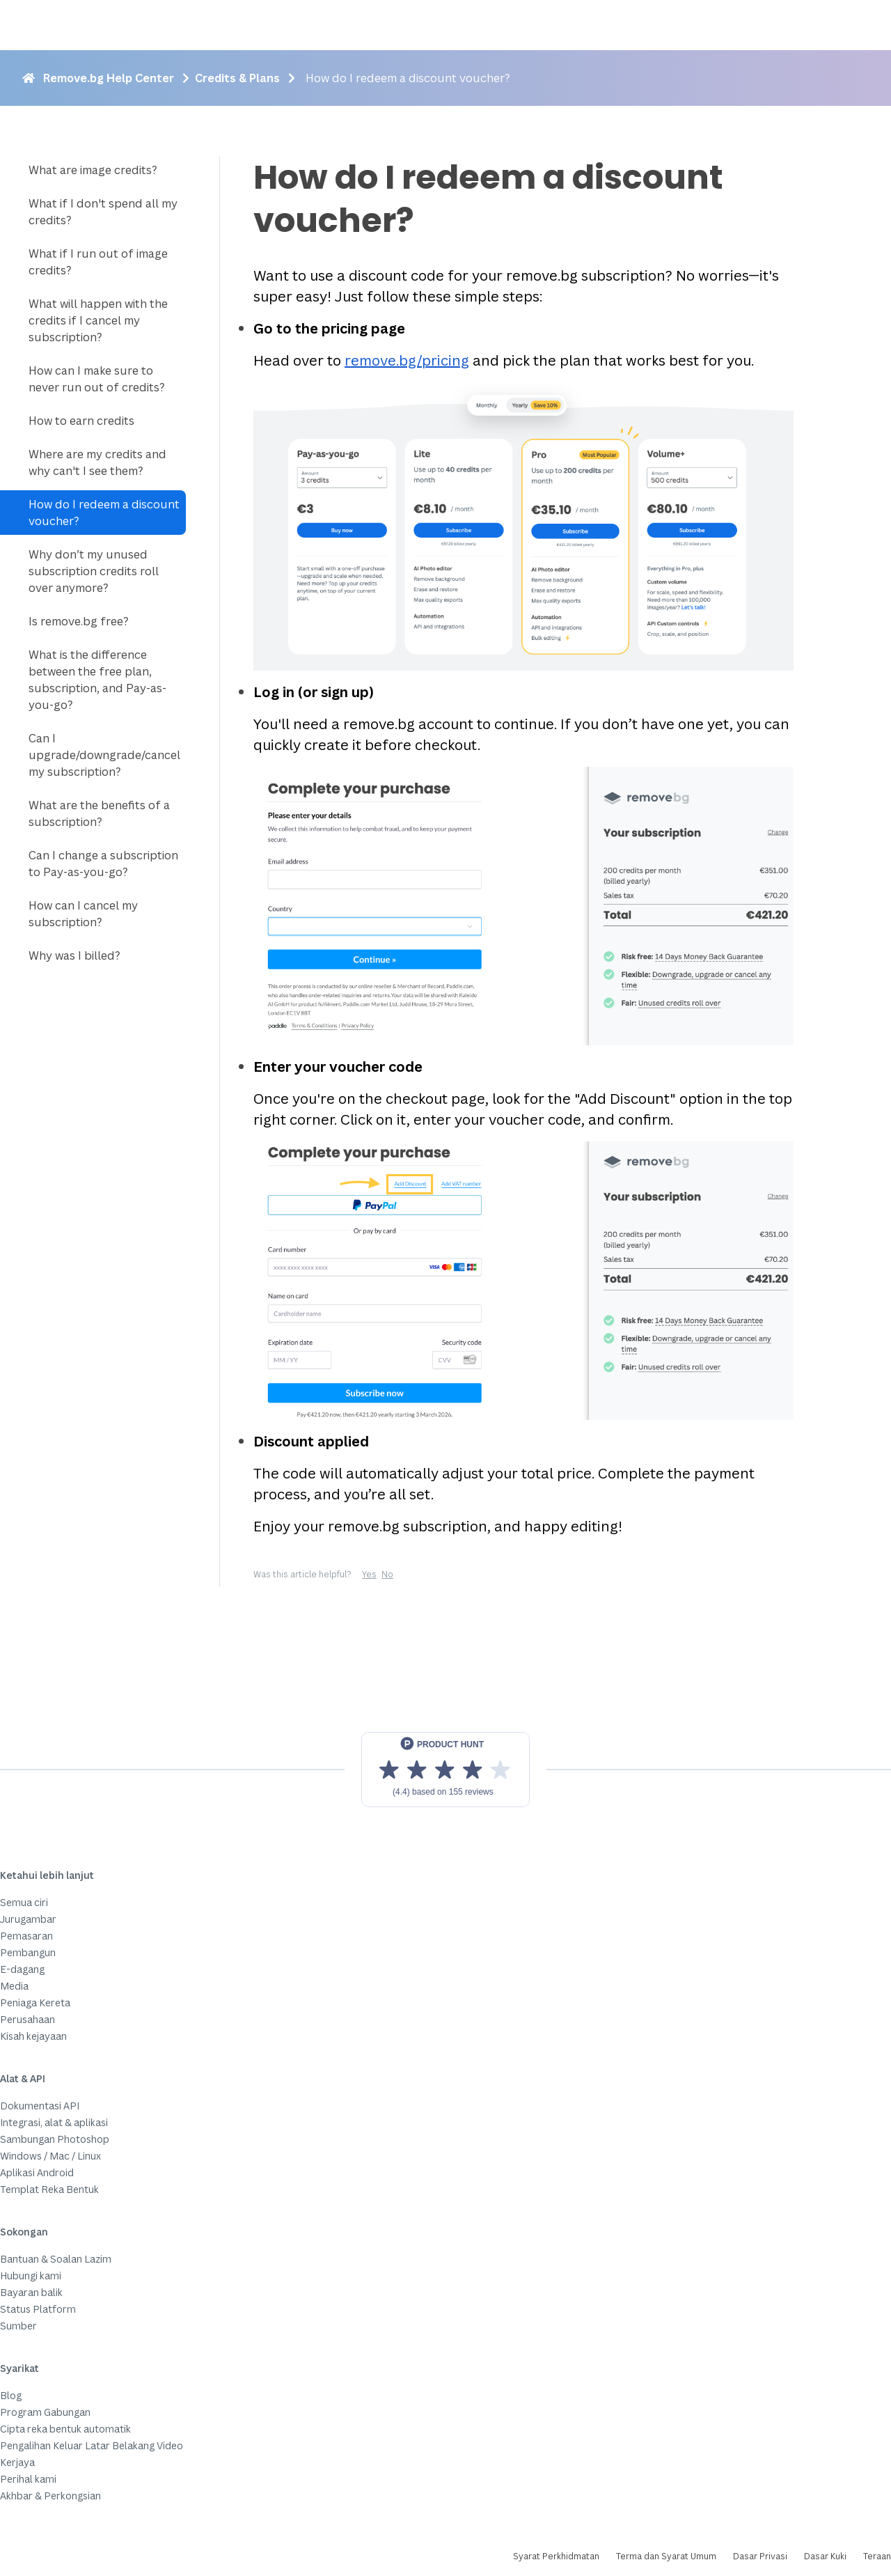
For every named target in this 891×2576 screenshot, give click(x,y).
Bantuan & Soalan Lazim (55, 2258)
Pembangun (28, 1952)
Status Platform (38, 2309)
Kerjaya (17, 2462)
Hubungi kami (30, 2275)
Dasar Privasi (760, 2556)
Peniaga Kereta (35, 2002)
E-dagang (22, 1969)
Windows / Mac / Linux (50, 2155)
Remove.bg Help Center (108, 78)
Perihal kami (28, 2478)
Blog (11, 2395)
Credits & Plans (237, 78)
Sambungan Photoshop (54, 2139)
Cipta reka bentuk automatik (65, 2428)
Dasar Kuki (825, 2556)
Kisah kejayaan (33, 2036)
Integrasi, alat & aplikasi (54, 2122)
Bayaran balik (31, 2292)
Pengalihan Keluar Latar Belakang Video (91, 2445)
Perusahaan (27, 2019)
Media (14, 1985)
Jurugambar (28, 1919)
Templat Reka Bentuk (49, 2189)
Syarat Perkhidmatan (556, 2556)
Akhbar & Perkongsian (50, 2495)
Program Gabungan (45, 2412)
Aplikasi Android (37, 2172)
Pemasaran (26, 1935)
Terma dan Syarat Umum (666, 2556)
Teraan (877, 2556)
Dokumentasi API (39, 2105)
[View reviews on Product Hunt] (445, 1769)
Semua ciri (24, 1902)
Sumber (18, 2325)
